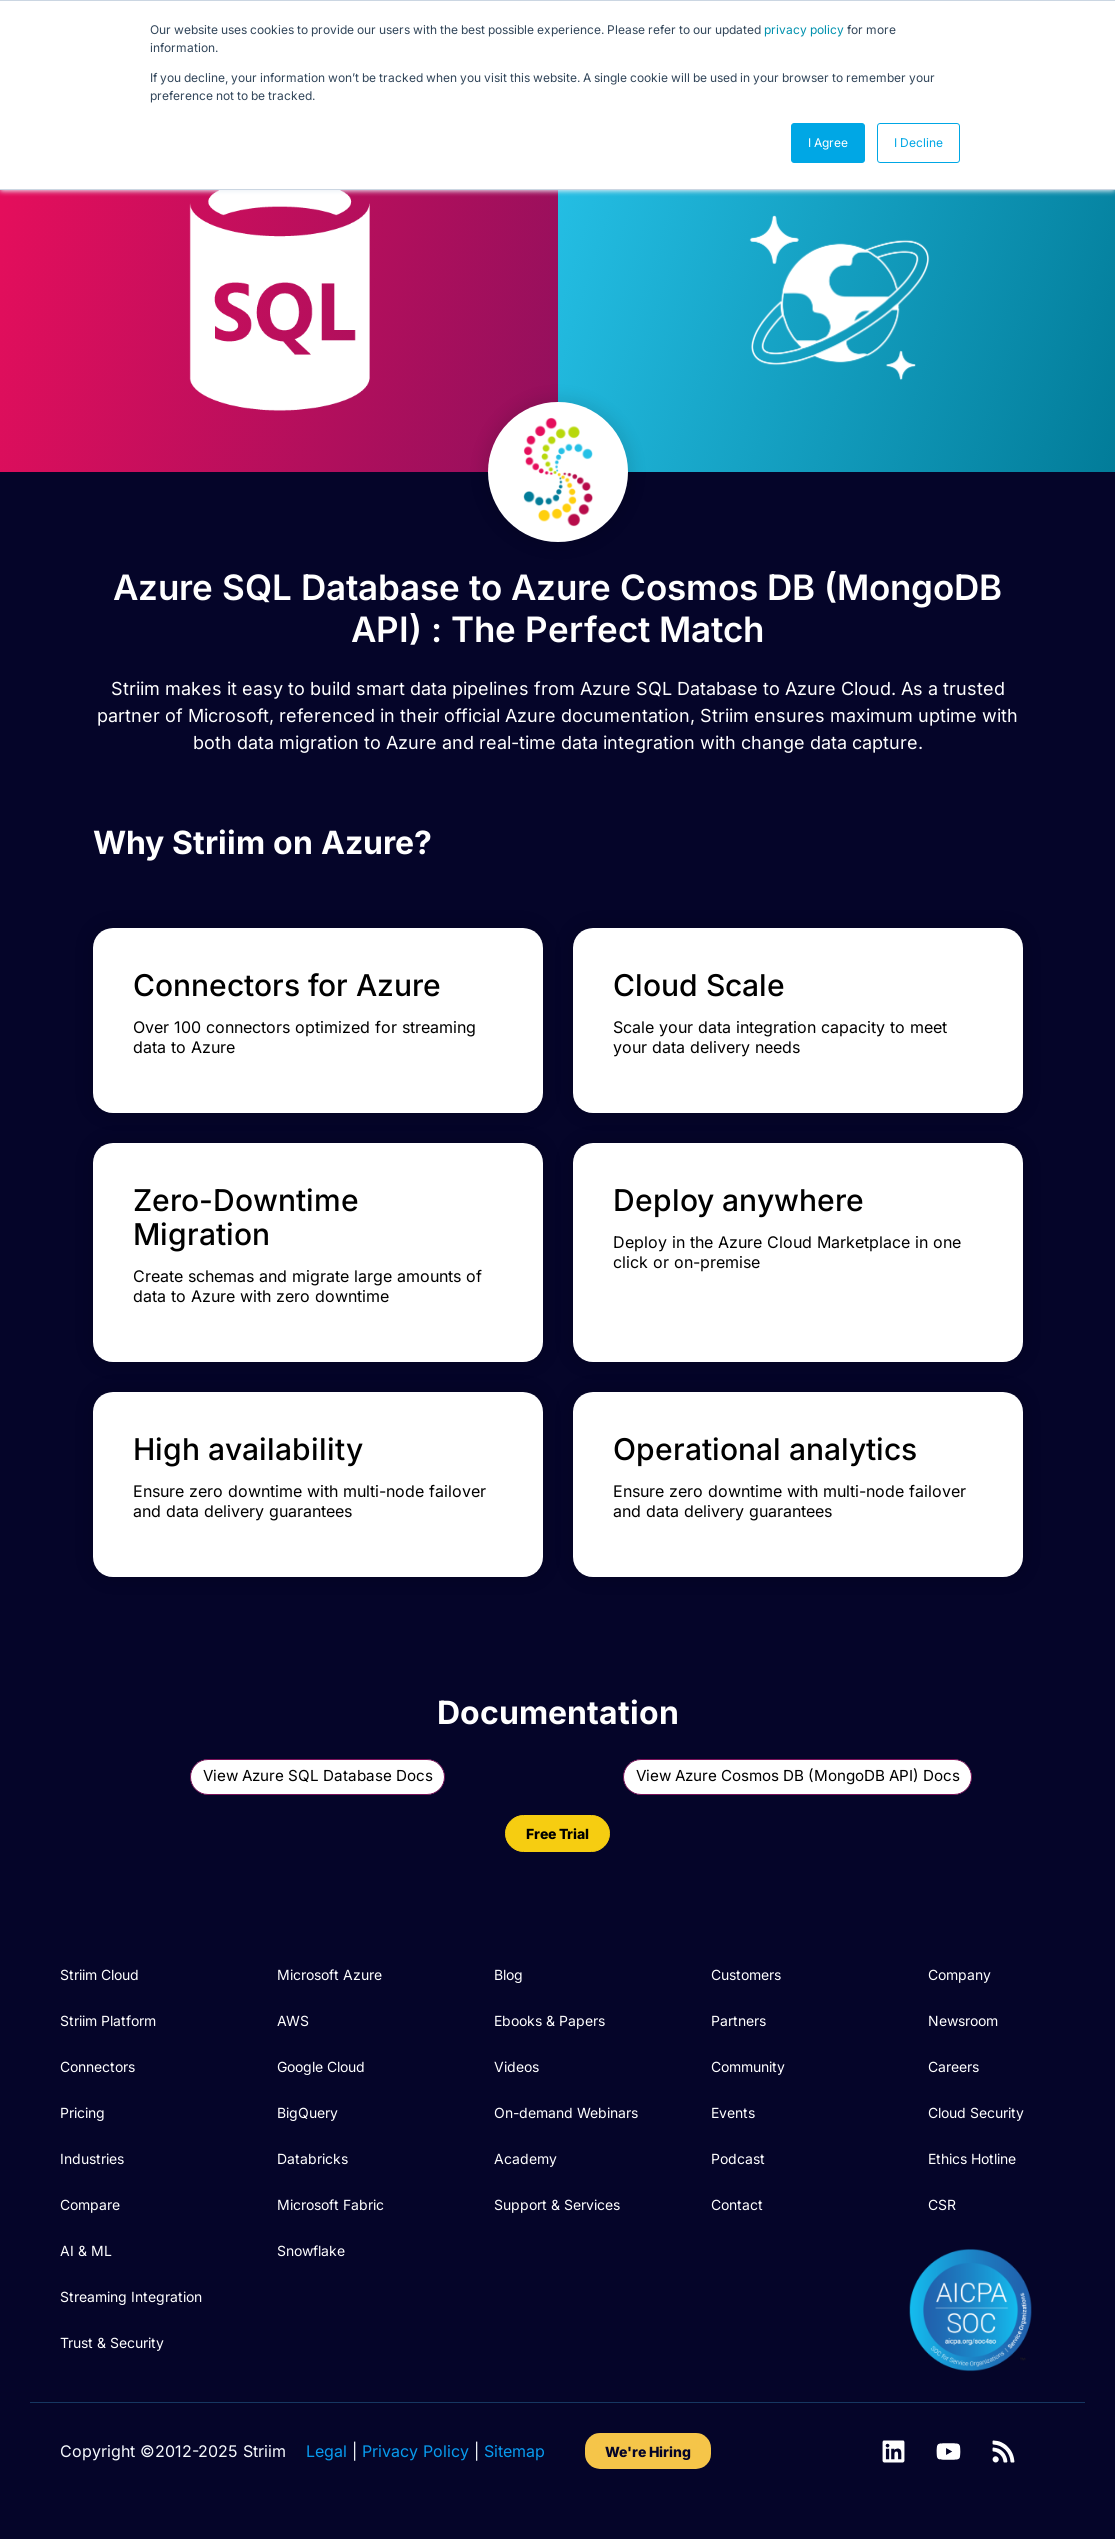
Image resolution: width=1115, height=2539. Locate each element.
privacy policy (804, 29)
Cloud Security (976, 2112)
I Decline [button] (918, 142)
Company (959, 1974)
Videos (516, 2066)
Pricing (82, 2112)
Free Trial (557, 1833)
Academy (525, 2158)
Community (748, 2066)
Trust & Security (112, 2342)
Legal (326, 2451)
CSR (942, 2204)
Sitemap (514, 2451)
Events (733, 2112)
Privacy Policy (415, 2451)
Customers (746, 1974)
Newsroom (963, 2020)
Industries (92, 2158)
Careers (953, 2066)
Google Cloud (321, 2066)
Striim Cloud (99, 1974)
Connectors (97, 2066)
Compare (90, 2204)
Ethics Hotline (972, 2158)
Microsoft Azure (329, 1974)
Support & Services (557, 2204)
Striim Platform (108, 2020)
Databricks (312, 2158)
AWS (293, 2020)
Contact (737, 2204)
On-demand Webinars (566, 2112)
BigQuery (307, 2112)
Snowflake (311, 2250)
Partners (738, 2020)
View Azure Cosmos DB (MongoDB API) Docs (798, 1775)
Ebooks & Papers (549, 2020)
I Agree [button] (828, 142)
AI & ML (86, 2250)
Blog (508, 1974)
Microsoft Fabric (330, 2204)
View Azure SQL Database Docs (318, 1775)
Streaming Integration (131, 2296)
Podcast (738, 2158)
